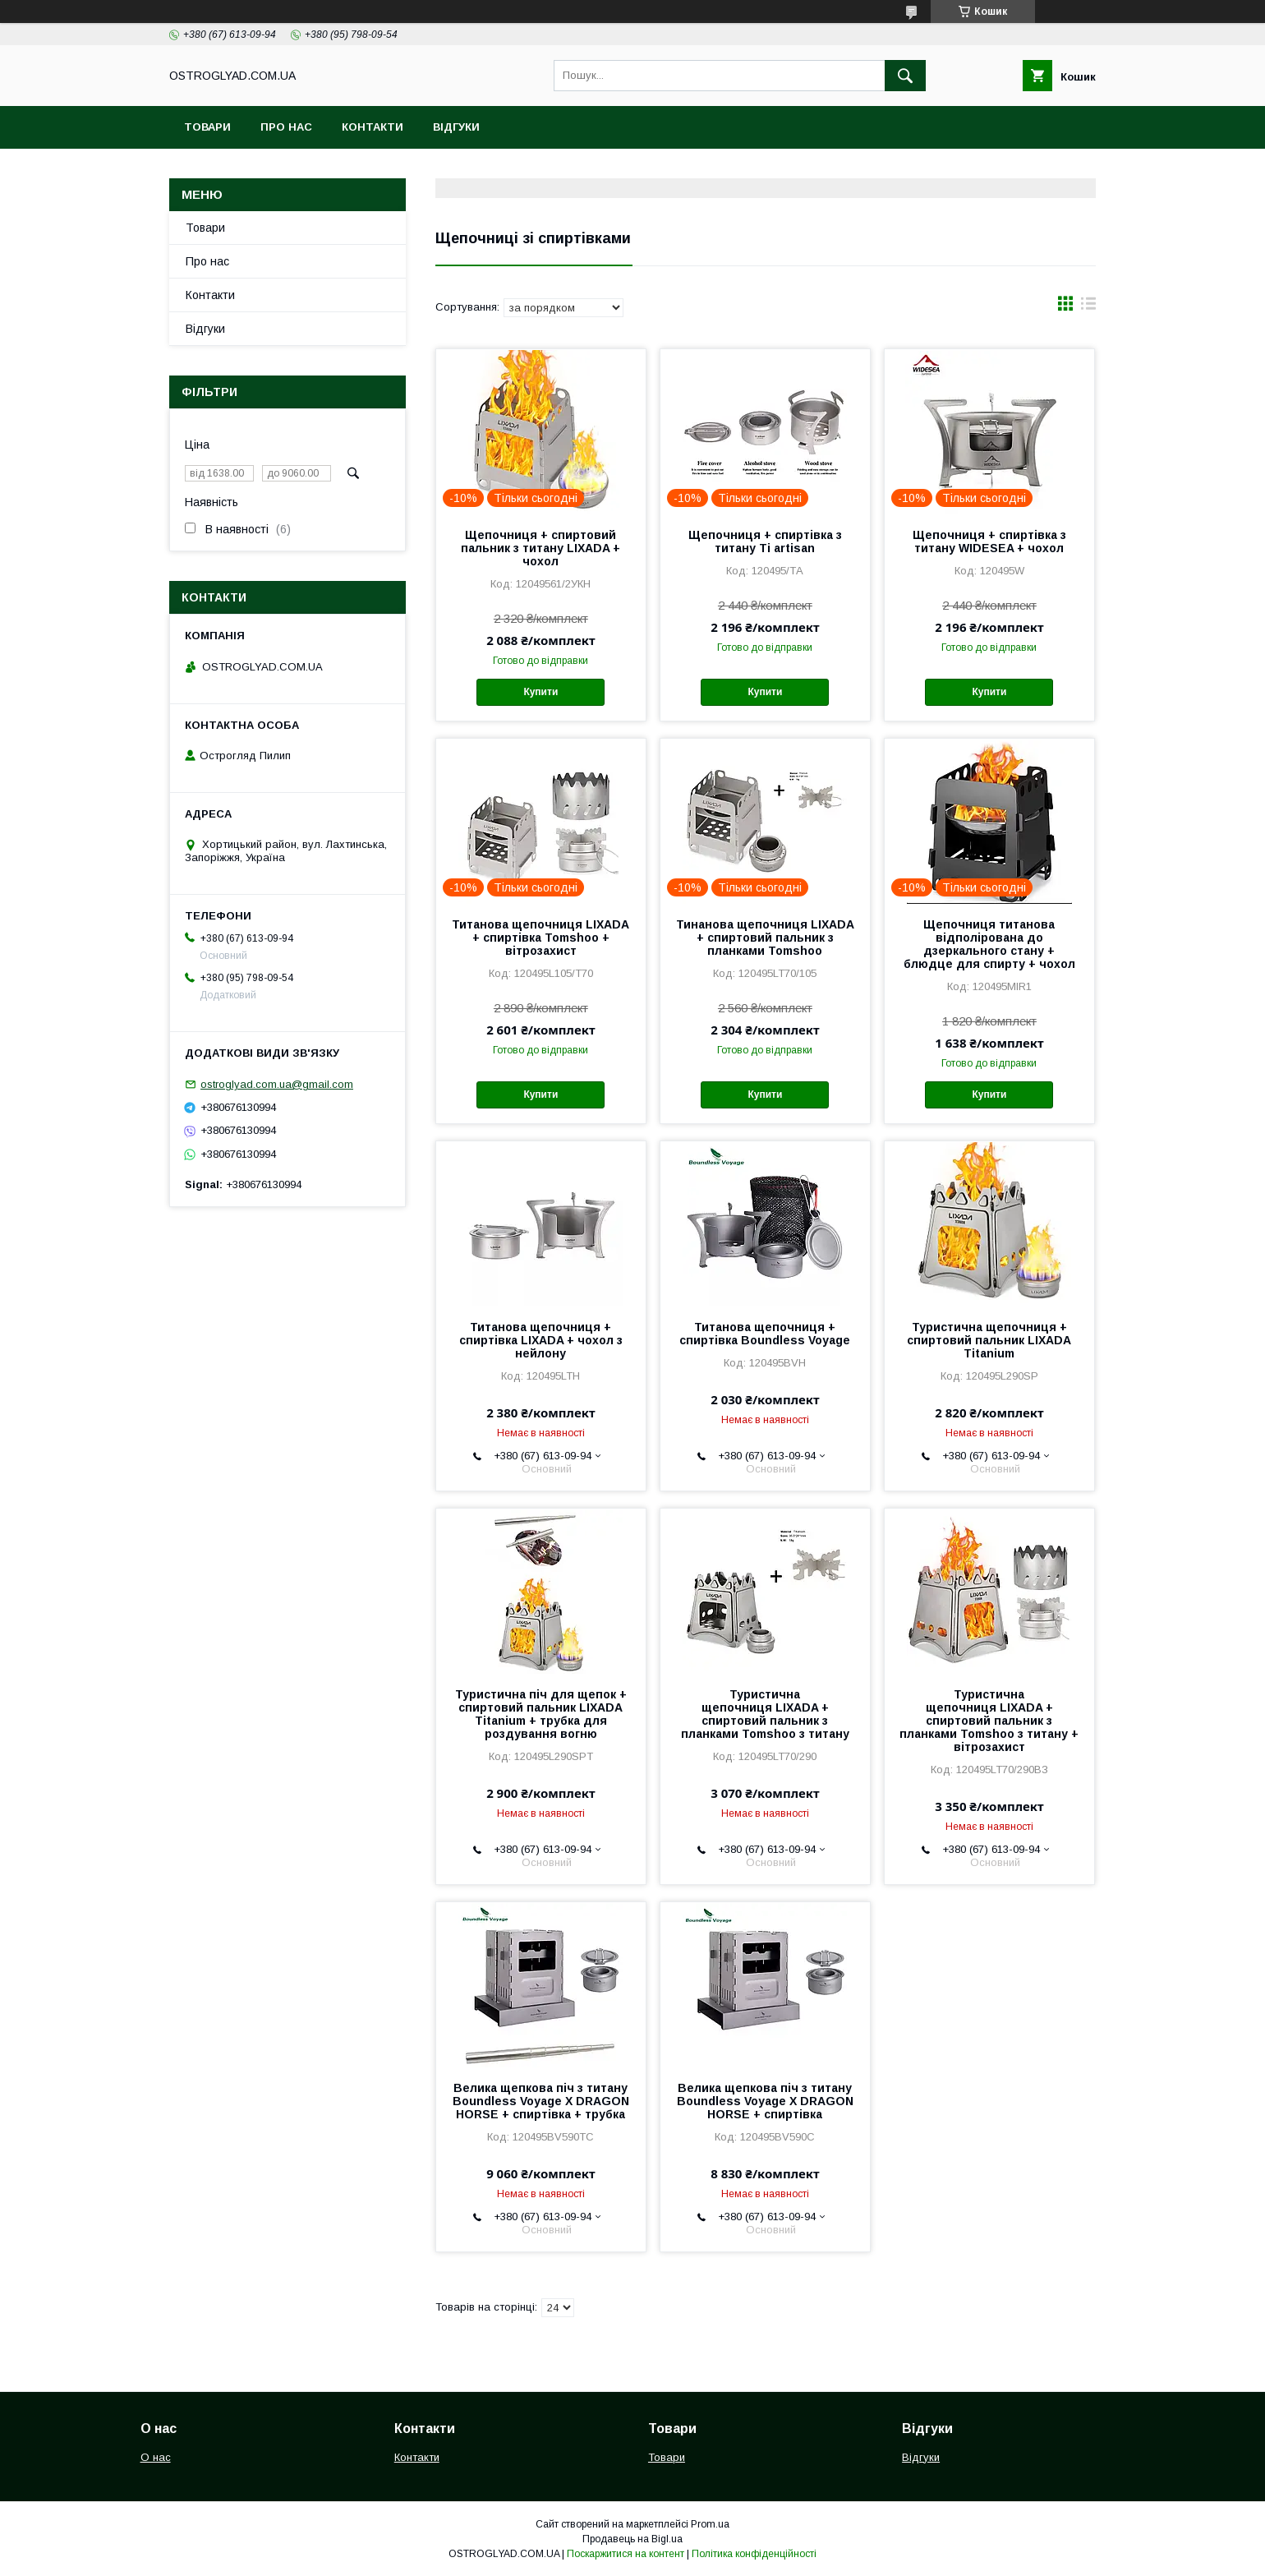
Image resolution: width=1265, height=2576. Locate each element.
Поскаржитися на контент (625, 2554)
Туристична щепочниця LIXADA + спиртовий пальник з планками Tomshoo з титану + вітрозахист (989, 1720)
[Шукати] (905, 75)
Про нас (286, 127)
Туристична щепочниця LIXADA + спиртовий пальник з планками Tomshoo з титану (765, 1714)
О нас (155, 2457)
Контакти (372, 127)
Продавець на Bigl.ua (632, 2539)
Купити (540, 692)
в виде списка (1088, 307)
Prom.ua (710, 2524)
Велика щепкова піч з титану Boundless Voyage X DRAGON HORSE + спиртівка (765, 2101)
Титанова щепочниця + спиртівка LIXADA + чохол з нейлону (541, 1340)
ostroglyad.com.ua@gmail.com (276, 1084)
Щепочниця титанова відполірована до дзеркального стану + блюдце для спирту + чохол (989, 944)
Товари (207, 127)
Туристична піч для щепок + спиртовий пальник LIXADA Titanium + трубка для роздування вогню (541, 1714)
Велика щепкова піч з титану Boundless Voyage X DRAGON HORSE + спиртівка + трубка (541, 2101)
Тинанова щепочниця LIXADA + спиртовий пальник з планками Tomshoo (765, 937)
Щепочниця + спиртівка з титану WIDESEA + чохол (989, 541)
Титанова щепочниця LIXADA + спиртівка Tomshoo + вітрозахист (540, 937)
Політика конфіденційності (754, 2554)
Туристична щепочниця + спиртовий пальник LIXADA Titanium (989, 1340)
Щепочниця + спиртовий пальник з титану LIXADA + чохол (540, 548)
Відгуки (456, 127)
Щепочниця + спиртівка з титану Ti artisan (765, 541)
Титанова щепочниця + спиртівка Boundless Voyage (764, 1333)
